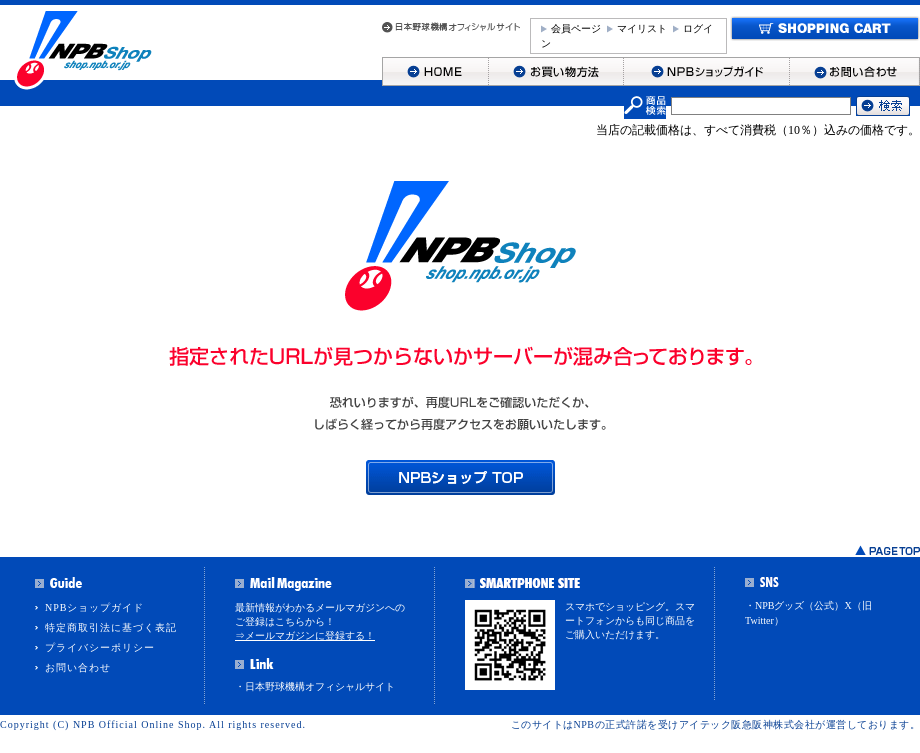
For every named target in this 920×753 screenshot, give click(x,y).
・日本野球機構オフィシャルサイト (315, 686)
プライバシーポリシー (100, 647)
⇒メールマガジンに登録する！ (305, 635)
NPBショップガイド (94, 607)
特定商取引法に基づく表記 (111, 627)
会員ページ (576, 28)
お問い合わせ (78, 667)
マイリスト (642, 28)
